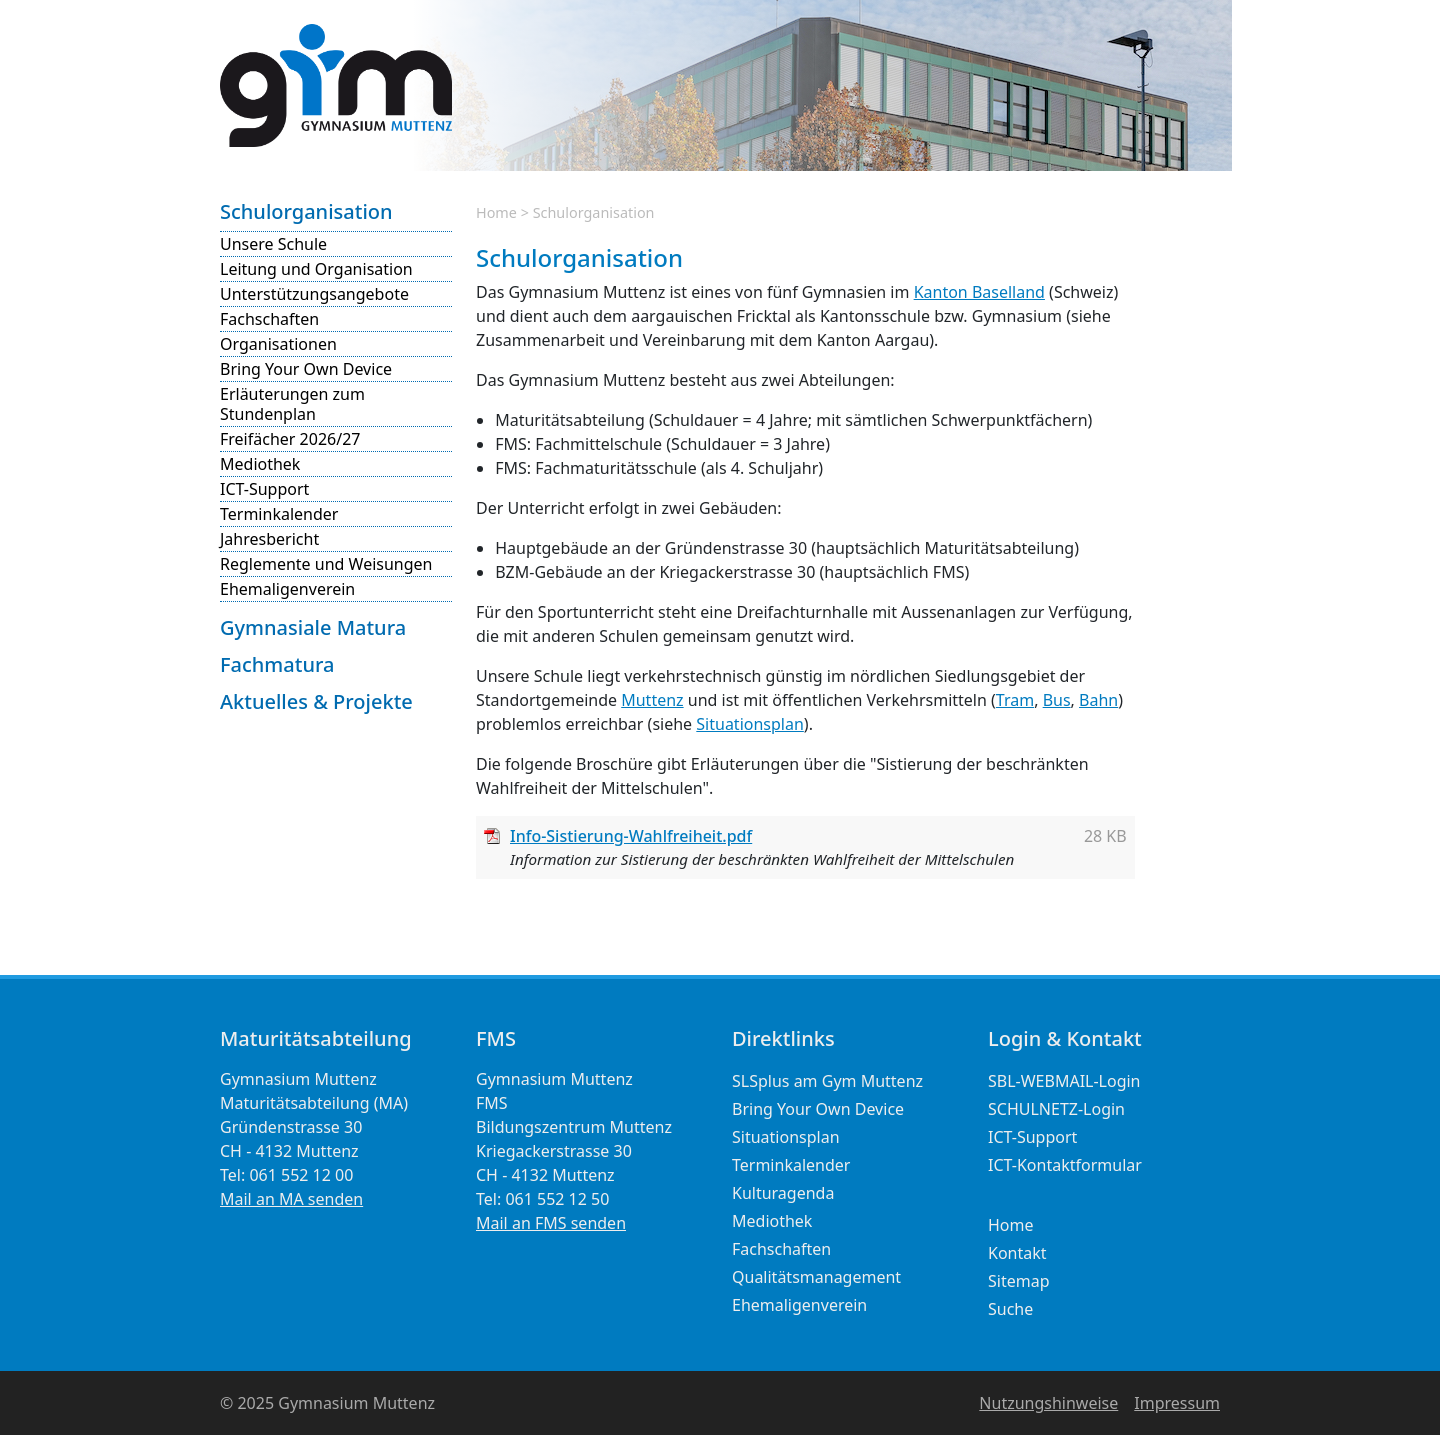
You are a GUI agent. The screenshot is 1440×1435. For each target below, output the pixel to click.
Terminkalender (279, 514)
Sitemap (1019, 1281)
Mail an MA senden (291, 1199)
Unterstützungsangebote (314, 294)
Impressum (1177, 1403)
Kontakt (1017, 1253)
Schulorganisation (306, 211)
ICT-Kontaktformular (1065, 1165)
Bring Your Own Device (306, 369)
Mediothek (260, 464)
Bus (1057, 700)
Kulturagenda (783, 1193)
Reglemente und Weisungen (326, 564)
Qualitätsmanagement (816, 1277)
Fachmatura (277, 664)
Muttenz (652, 700)
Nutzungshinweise (1048, 1403)
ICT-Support (264, 489)
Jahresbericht (269, 539)
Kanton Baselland (979, 292)
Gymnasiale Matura (313, 627)
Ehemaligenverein (287, 589)
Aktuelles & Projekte (316, 701)
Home (496, 212)
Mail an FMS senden (551, 1223)
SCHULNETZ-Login (1056, 1109)
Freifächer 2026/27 (290, 439)
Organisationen (278, 344)
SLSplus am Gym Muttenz (827, 1081)
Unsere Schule (273, 244)
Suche (1010, 1309)
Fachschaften (269, 319)
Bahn (1098, 700)
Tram (1015, 700)
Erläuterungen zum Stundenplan (292, 404)
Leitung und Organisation (316, 269)
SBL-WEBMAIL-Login (1064, 1081)
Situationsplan (750, 724)
